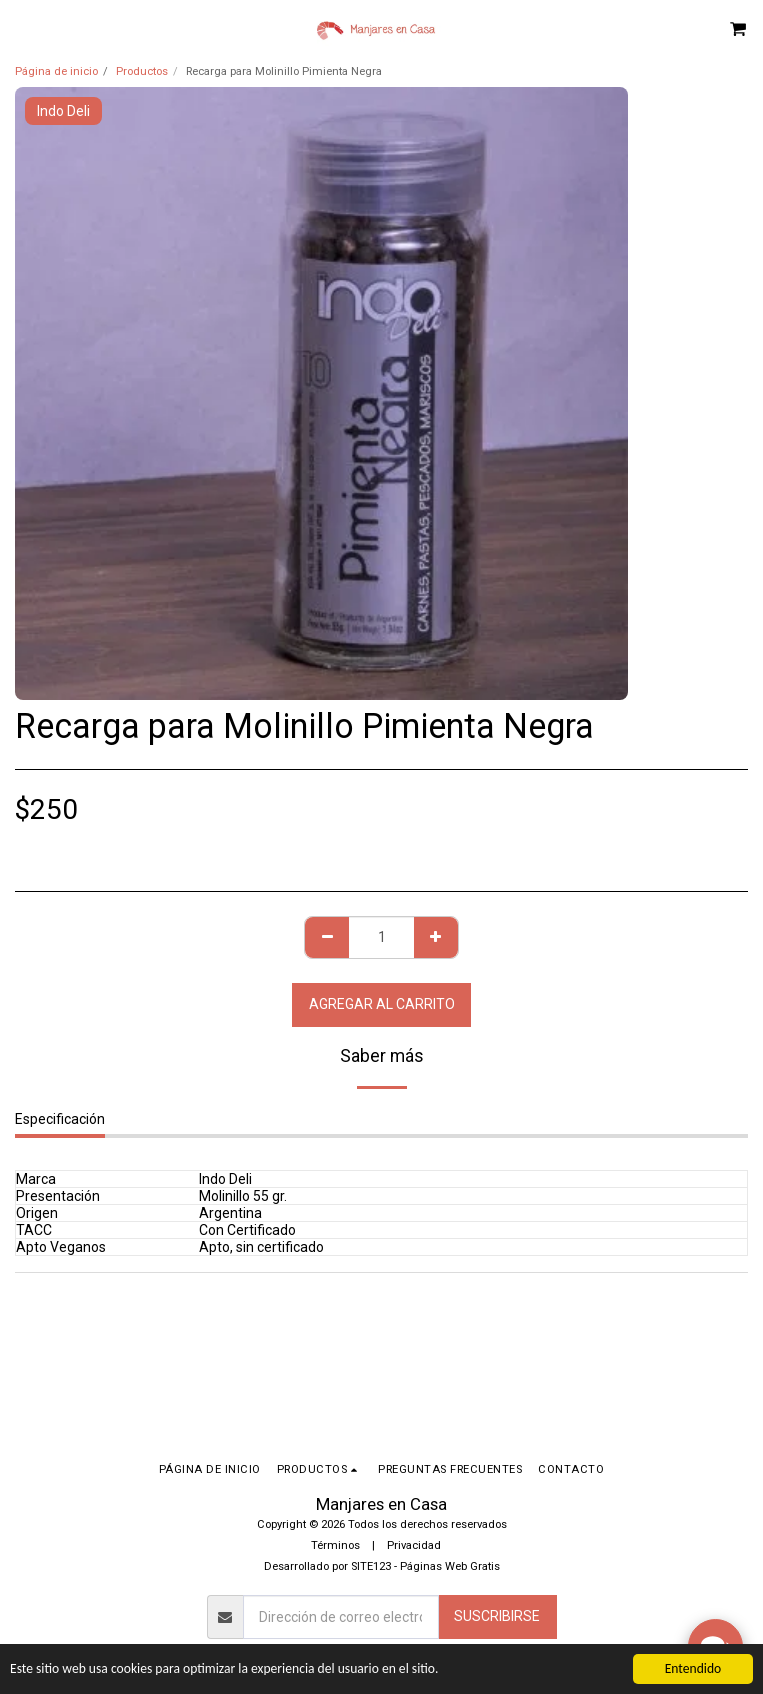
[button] (22, 28)
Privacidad (414, 1545)
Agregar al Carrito (382, 1004)
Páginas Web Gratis (450, 1566)
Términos (335, 1545)
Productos (142, 71)
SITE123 (371, 1566)
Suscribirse (497, 1616)
